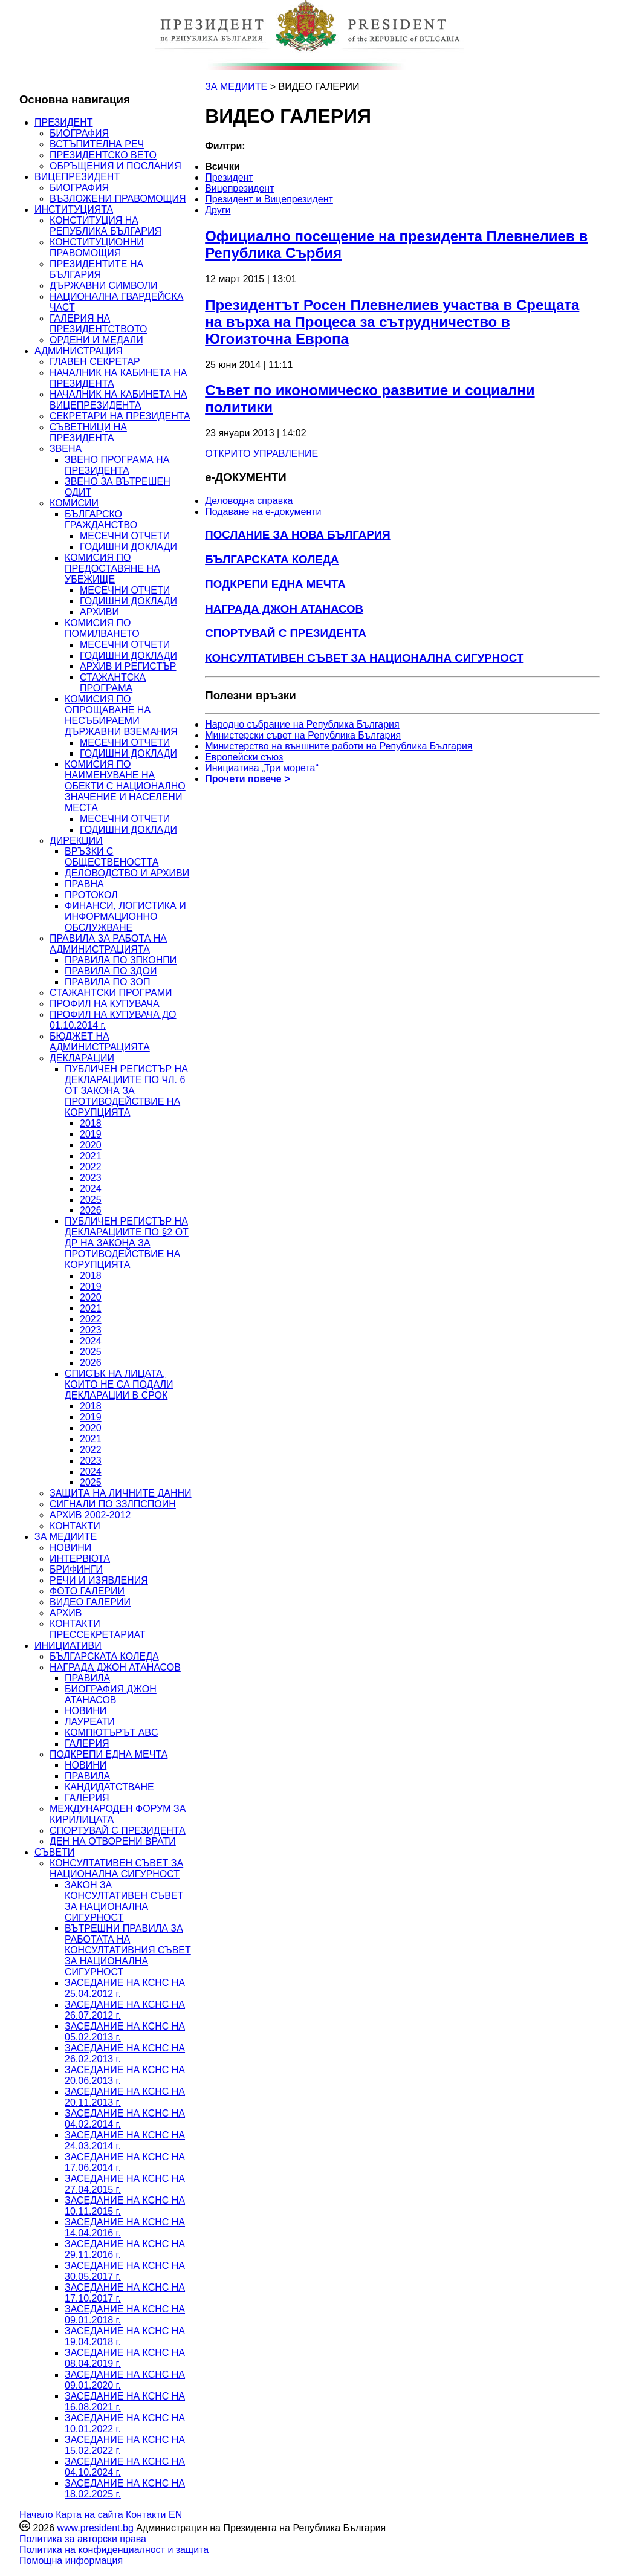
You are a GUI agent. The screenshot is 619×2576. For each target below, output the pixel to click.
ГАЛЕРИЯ (87, 1743)
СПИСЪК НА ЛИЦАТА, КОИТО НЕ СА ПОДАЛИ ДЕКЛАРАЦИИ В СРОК (119, 1384)
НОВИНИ (70, 1547)
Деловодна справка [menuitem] (249, 501)
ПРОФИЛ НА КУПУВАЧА (105, 1003)
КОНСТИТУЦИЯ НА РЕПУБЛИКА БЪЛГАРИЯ (105, 225)
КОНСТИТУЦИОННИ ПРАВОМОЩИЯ (97, 247)
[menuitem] (317, 166)
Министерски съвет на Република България (303, 735)
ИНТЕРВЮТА (80, 1558)
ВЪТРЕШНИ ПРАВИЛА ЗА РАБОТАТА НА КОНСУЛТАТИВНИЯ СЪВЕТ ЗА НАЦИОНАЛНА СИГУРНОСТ (128, 1950)
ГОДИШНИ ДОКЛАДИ (128, 547)
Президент (229, 177)
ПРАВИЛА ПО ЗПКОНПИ (121, 960)
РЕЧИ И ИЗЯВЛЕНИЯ (99, 1580)
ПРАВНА (84, 884)
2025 (91, 1199)
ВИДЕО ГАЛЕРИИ (90, 1602)
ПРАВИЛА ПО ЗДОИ (111, 971)
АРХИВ (66, 1613)
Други (217, 210)
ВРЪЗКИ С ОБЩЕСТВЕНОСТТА (111, 856)
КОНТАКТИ (75, 1526)
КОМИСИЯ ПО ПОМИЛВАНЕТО (102, 628)
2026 (91, 1210)
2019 (91, 1134)
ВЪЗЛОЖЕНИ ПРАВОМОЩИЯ (118, 198)
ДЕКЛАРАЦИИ (82, 1058)
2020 (91, 1145)
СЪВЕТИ (54, 1852)
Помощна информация (71, 2560)
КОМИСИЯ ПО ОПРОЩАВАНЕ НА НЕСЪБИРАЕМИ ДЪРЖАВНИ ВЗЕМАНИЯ (121, 715)
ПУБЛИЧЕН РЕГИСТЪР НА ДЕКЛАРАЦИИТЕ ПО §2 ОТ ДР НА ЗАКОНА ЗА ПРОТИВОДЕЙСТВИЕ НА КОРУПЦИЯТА (127, 1243)
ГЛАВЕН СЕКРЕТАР (95, 362)
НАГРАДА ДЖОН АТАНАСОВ (115, 1667)
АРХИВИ (99, 612)
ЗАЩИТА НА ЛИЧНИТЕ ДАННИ (121, 1493)
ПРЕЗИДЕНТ (63, 122)
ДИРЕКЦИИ (76, 840)
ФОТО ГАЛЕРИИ (87, 1591)
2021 (91, 1156)
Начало (36, 2515)
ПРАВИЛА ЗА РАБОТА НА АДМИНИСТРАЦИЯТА (108, 943)
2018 (91, 1123)
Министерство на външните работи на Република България (338, 746)
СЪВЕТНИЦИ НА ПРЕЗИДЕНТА (88, 432)
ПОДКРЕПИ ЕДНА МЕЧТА (108, 1754)
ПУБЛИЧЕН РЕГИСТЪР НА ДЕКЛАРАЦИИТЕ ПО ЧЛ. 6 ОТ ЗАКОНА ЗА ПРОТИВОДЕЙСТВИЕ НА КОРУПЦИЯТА (126, 1091)
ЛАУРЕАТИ (90, 1722)
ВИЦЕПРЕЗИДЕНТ (77, 177)
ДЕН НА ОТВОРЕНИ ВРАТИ (113, 1841)
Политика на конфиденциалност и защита (114, 2550)
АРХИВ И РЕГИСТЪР (128, 666)
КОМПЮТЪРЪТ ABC (111, 1732)
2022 (91, 1167)
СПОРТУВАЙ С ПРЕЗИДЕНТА (118, 1830)
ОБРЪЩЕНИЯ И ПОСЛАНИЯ (115, 166)
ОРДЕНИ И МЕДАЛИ (96, 340)
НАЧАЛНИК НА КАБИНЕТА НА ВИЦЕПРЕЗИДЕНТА (118, 399)
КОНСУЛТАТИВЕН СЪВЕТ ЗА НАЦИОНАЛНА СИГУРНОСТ (116, 1868)
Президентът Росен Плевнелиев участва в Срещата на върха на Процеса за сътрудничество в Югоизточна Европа (392, 322)
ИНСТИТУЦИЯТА (73, 209)
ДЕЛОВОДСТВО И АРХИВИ (127, 873)
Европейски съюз (244, 757)
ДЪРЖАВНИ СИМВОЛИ (103, 285)
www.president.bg (95, 2528)
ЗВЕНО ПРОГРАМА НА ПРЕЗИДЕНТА (117, 465)
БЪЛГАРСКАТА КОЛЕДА (104, 1656)
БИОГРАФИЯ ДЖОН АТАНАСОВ (111, 1694)
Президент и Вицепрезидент (269, 199)
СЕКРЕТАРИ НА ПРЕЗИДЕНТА (120, 416)
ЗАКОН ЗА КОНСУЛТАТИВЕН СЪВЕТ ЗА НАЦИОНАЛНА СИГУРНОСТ (124, 1901)
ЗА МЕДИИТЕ (65, 1537)
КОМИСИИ (74, 503)
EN (175, 2515)
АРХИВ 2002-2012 (90, 1515)
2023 (91, 1178)
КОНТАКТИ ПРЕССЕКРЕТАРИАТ (98, 1629)
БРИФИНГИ (76, 1569)
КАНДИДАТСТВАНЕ (109, 1787)
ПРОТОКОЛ (91, 895)
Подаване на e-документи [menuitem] (263, 511)
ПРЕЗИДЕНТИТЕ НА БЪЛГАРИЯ (96, 269)
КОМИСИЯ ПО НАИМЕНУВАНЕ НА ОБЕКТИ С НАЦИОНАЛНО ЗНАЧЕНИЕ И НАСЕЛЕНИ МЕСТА (125, 786)
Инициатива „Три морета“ (262, 768)
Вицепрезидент (239, 188)
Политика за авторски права (82, 2539)
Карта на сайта (89, 2515)
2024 (91, 1188)
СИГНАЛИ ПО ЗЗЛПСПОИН (113, 1504)
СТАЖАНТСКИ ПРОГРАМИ (111, 993)
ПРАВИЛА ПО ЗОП (107, 982)
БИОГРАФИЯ (79, 133)
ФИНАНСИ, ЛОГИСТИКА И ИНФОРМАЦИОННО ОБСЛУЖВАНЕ (125, 917)
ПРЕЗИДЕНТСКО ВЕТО (103, 155)
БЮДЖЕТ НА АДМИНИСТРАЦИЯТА (100, 1041)
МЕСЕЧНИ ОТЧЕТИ (125, 536)
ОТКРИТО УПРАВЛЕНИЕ (261, 453)
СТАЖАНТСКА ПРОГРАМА (113, 682)
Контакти (146, 2515)
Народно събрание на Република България (302, 724)
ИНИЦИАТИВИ (68, 1645)
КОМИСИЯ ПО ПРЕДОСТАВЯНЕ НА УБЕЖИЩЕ (112, 568)
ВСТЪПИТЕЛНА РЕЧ (97, 144)
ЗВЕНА (66, 449)
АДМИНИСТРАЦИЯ (78, 351)
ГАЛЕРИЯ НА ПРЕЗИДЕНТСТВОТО (98, 323)
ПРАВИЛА (87, 1678)
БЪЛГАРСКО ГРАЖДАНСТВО (101, 519)
